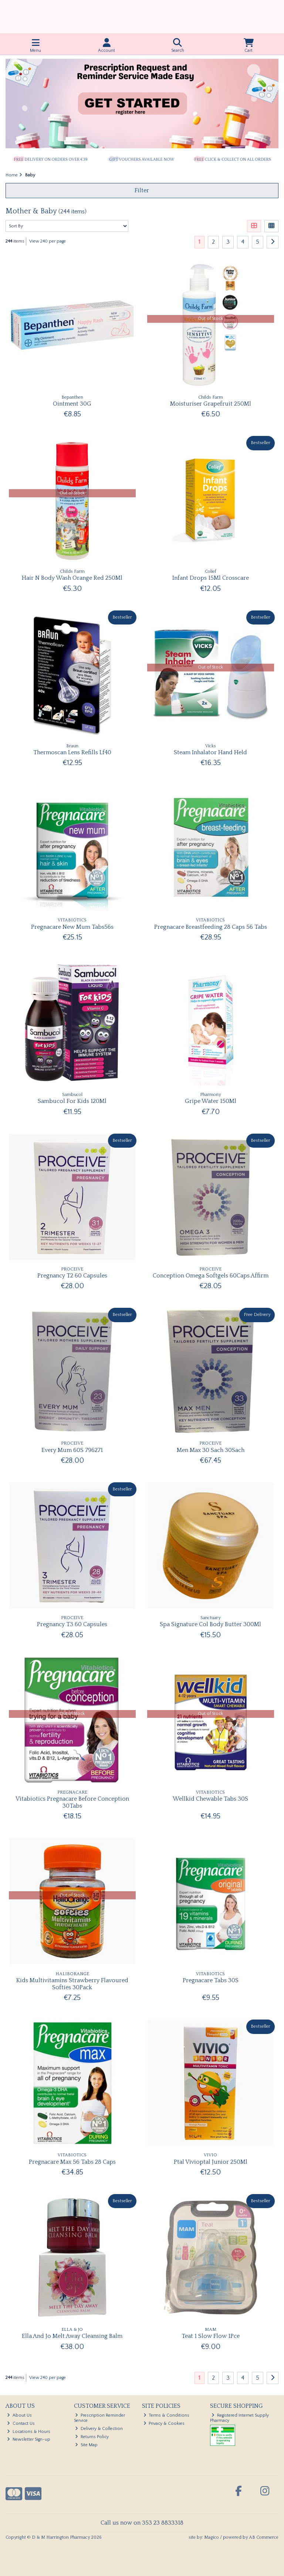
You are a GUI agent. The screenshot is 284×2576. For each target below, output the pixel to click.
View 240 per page (47, 241)
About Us (19, 2415)
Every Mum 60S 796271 (72, 1450)
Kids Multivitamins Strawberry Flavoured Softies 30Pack (72, 1984)
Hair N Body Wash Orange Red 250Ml (72, 578)
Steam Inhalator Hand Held (210, 752)
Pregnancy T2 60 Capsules (72, 1275)
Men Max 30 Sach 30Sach (210, 1450)
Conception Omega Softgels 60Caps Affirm (210, 1275)
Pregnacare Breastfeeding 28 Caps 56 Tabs (210, 927)
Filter (142, 190)
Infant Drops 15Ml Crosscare (210, 578)
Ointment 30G (72, 403)
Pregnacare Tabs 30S (211, 1980)
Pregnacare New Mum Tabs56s (72, 927)
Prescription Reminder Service (99, 2418)
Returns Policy (92, 2436)
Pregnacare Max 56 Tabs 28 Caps (72, 2162)
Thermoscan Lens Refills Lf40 (72, 752)
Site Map (86, 2445)
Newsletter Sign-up (28, 2439)
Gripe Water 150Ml (210, 1101)
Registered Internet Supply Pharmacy (239, 2418)
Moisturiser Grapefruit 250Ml (210, 403)
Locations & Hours (28, 2431)
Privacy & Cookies (164, 2423)
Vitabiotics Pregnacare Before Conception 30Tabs (72, 1802)
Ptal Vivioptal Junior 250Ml (210, 2162)
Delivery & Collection (99, 2428)
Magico (211, 2537)
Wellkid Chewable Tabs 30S (210, 1798)
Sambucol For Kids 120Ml (72, 1101)
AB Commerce (263, 2537)
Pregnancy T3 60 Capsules (72, 1624)
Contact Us (21, 2423)
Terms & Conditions (166, 2415)
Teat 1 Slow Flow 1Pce (211, 2336)
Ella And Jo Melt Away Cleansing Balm (72, 2336)
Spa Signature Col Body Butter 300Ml (210, 1624)
